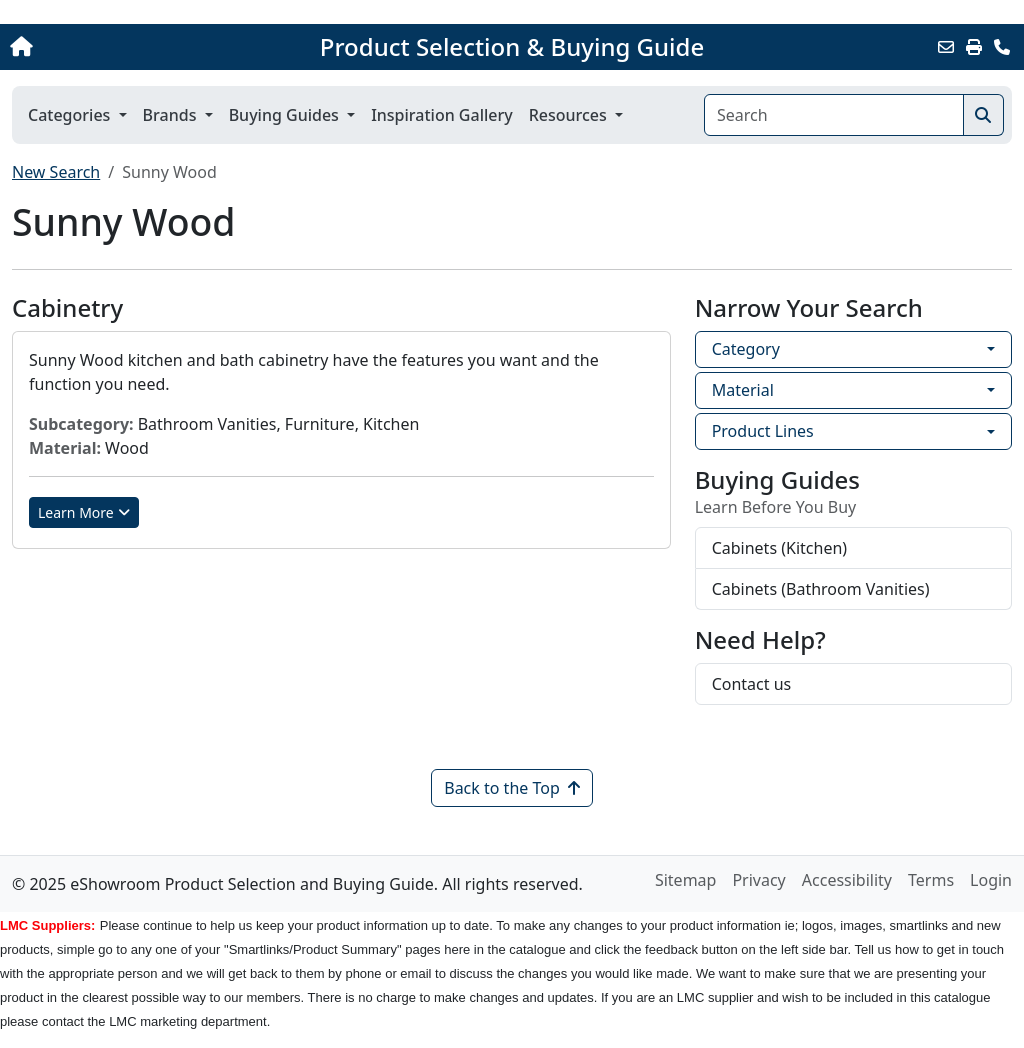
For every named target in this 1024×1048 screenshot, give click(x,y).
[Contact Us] (1002, 47)
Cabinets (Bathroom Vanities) (821, 589)
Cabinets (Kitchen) (779, 548)
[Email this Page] (946, 47)
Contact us (752, 684)
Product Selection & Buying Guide (512, 47)
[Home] (108, 47)
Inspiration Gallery (442, 115)
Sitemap (686, 880)
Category (746, 349)
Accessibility (847, 880)
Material (743, 390)
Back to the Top (512, 788)
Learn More (84, 512)
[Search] (834, 115)
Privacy (758, 880)
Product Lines (763, 431)
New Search (56, 172)
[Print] (974, 47)
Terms (931, 880)
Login (991, 880)
